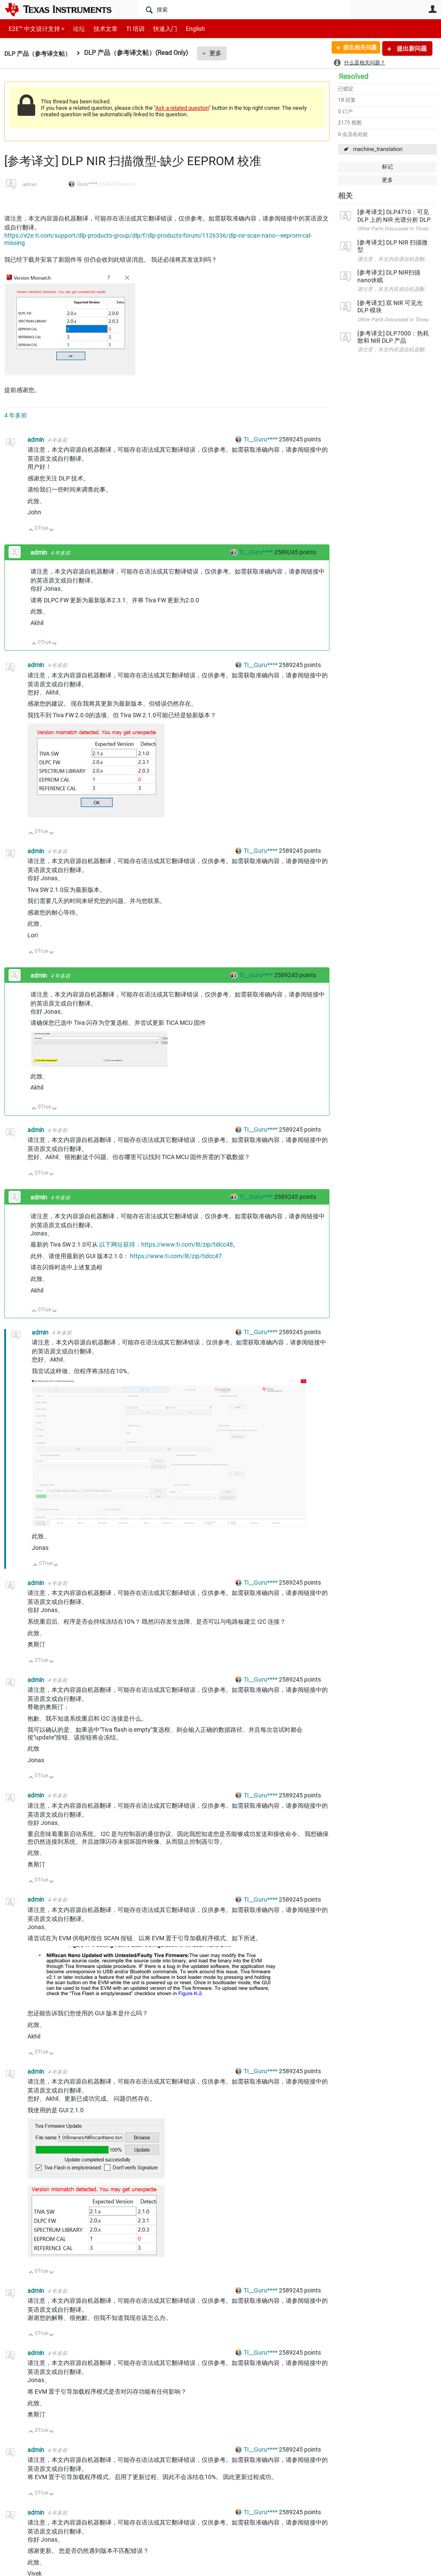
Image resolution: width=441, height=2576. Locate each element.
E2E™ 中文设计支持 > (34, 28)
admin (29, 184)
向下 (51, 530)
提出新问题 (411, 48)
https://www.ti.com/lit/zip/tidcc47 (176, 1256)
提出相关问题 (356, 48)
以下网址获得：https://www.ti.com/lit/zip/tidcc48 (166, 1244)
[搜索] (244, 9)
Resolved (354, 76)
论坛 (74, 28)
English (185, 28)
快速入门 (156, 28)
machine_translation (377, 149)
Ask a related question (182, 108)
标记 (387, 166)
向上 (31, 530)
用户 (432, 9)
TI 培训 (128, 28)
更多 (220, 53)
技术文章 (99, 28)
